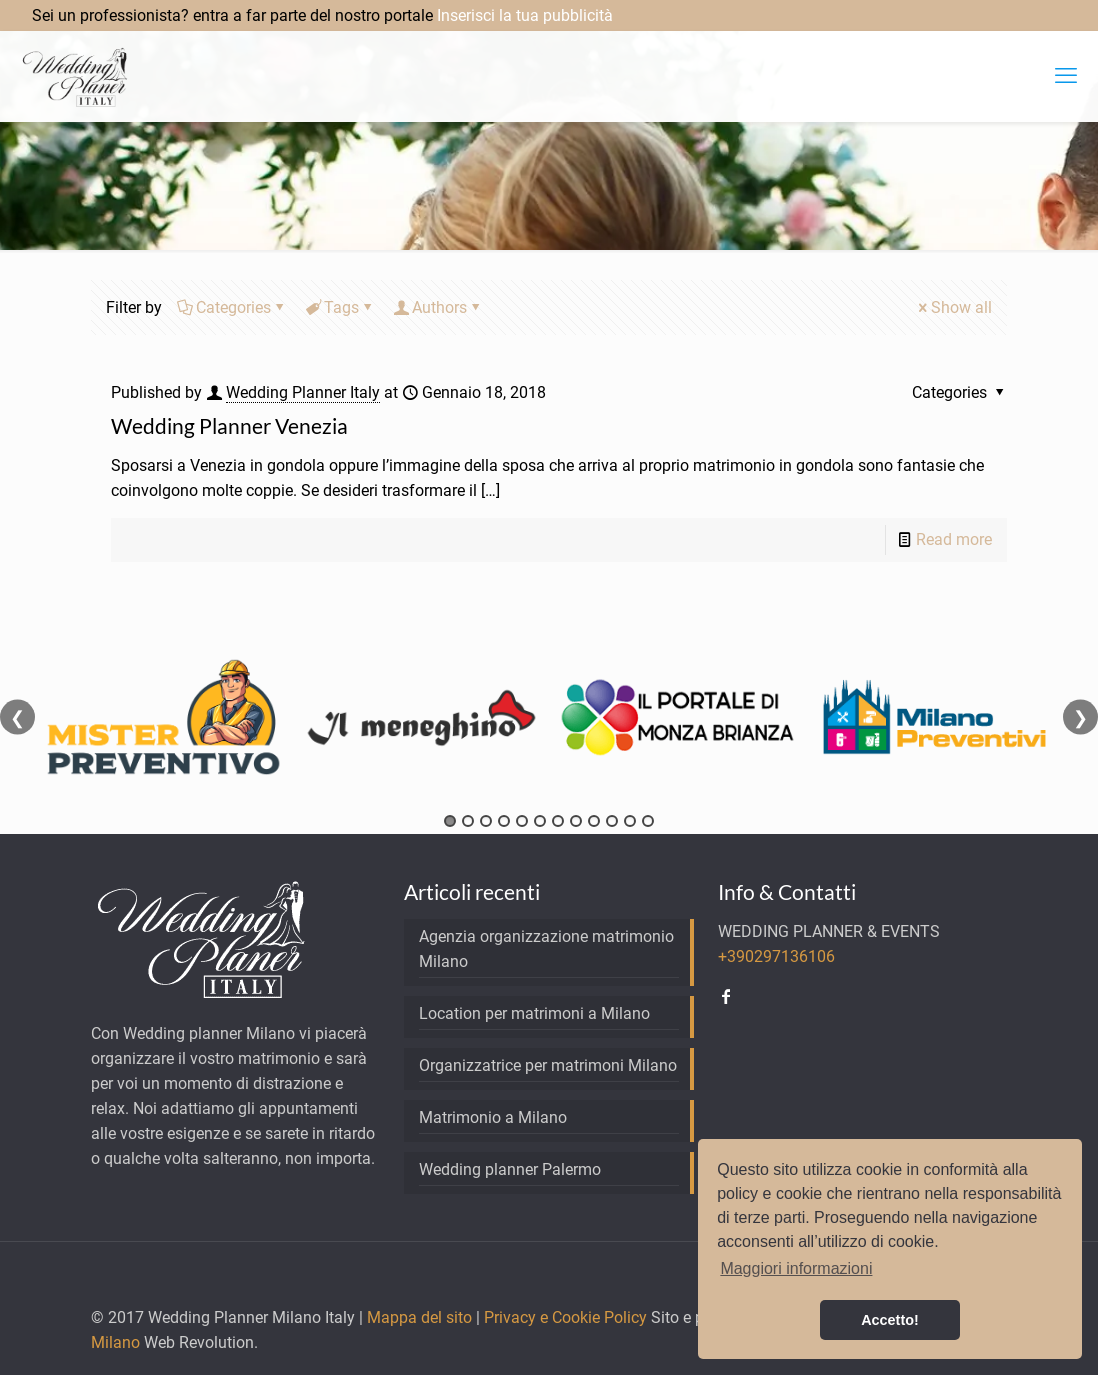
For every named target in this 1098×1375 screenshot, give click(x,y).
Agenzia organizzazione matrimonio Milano (546, 949)
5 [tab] (522, 821)
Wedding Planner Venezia (229, 425)
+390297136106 (776, 956)
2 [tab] (468, 821)
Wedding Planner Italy (303, 392)
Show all (953, 307)
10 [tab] (612, 821)
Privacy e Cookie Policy (565, 1317)
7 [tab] (558, 821)
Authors (438, 307)
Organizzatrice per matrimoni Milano (548, 1065)
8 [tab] (576, 821)
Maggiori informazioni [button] (796, 1268)
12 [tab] (648, 821)
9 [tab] (594, 821)
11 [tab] (630, 821)
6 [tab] (540, 821)
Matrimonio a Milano (493, 1117)
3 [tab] (486, 821)
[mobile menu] (1066, 76)
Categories (232, 307)
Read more (954, 539)
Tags (340, 307)
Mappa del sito (419, 1317)
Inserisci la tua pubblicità (525, 15)
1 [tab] (450, 821)
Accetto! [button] (890, 1320)
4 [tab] (504, 821)
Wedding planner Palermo (510, 1169)
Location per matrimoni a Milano (534, 1013)
